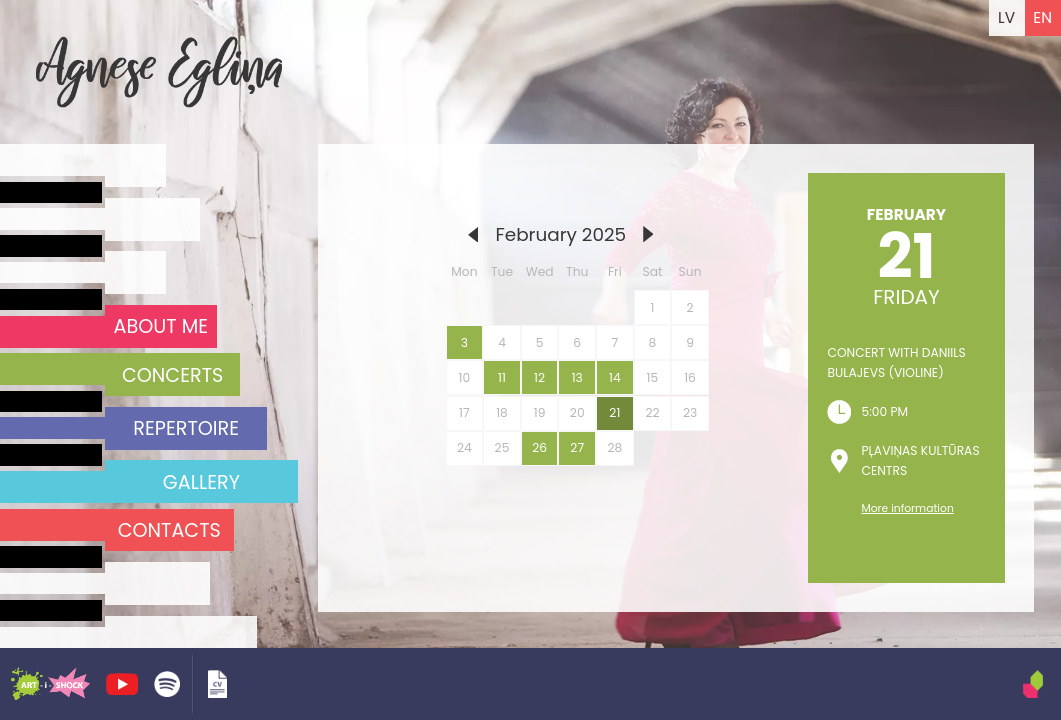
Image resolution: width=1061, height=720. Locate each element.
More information (907, 508)
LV (1006, 17)
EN (1042, 17)
